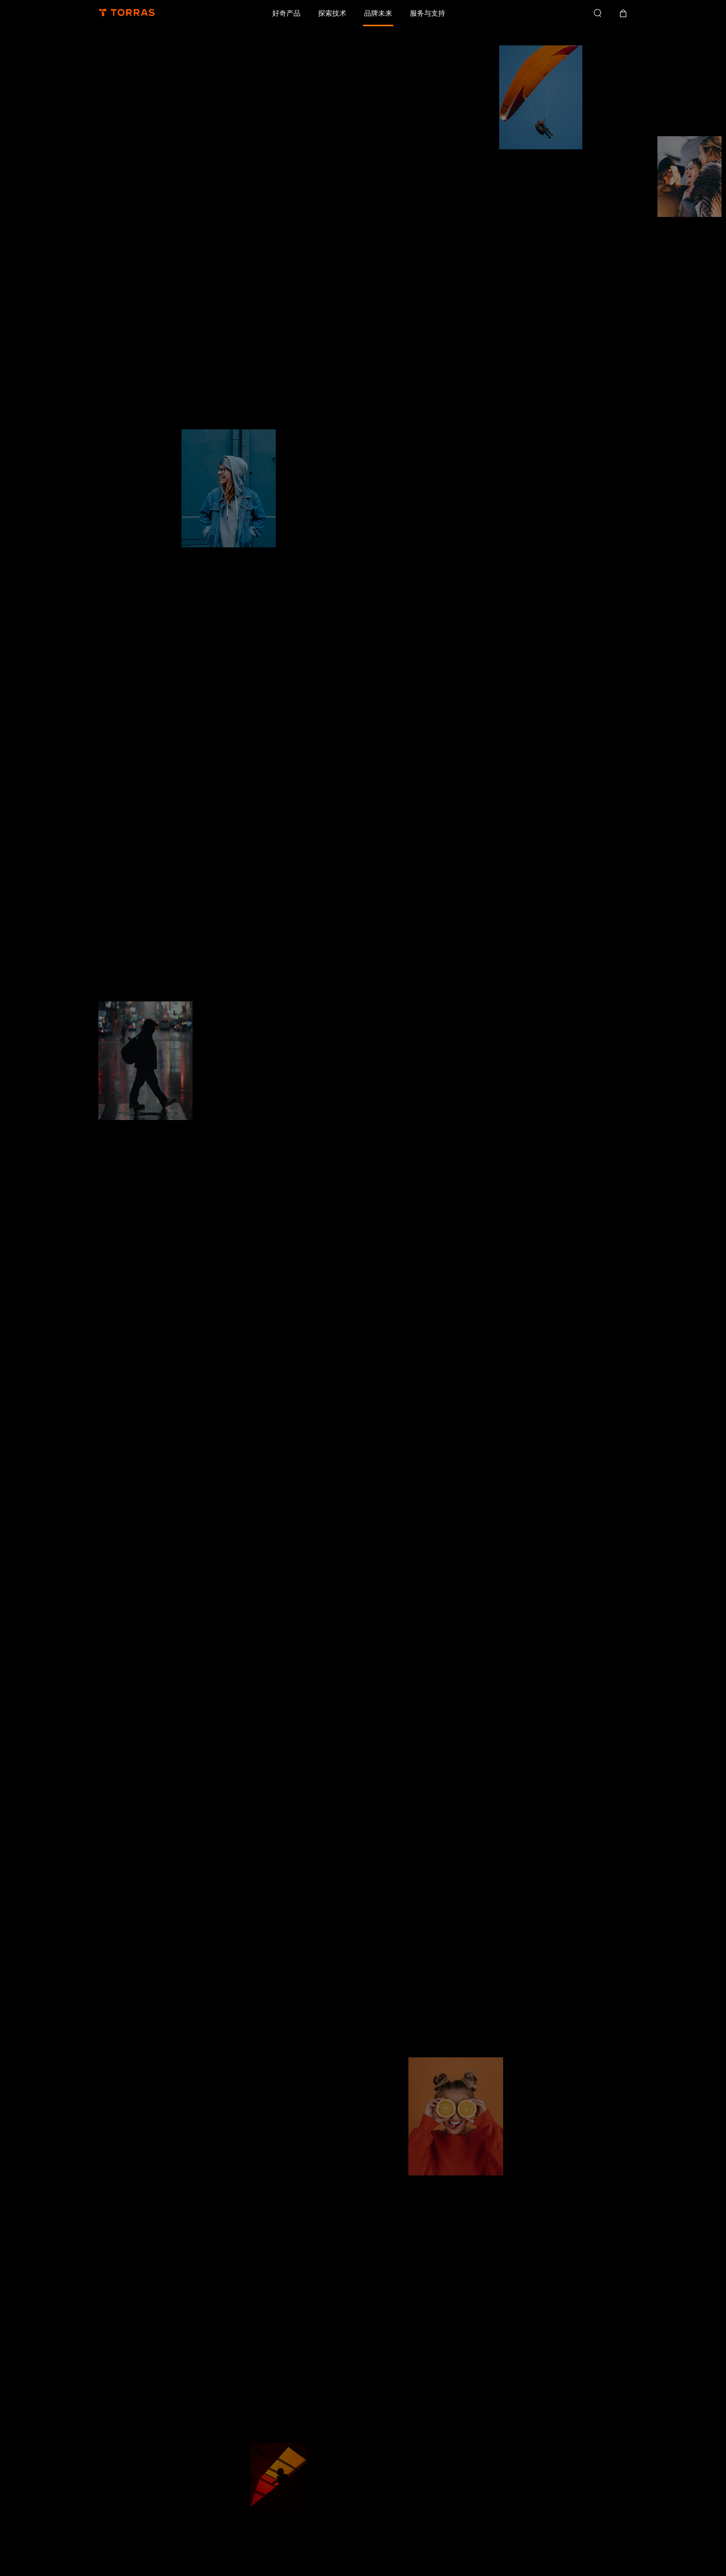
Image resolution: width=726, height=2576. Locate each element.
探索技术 (332, 13)
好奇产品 (286, 13)
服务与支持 (427, 13)
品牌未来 (378, 13)
